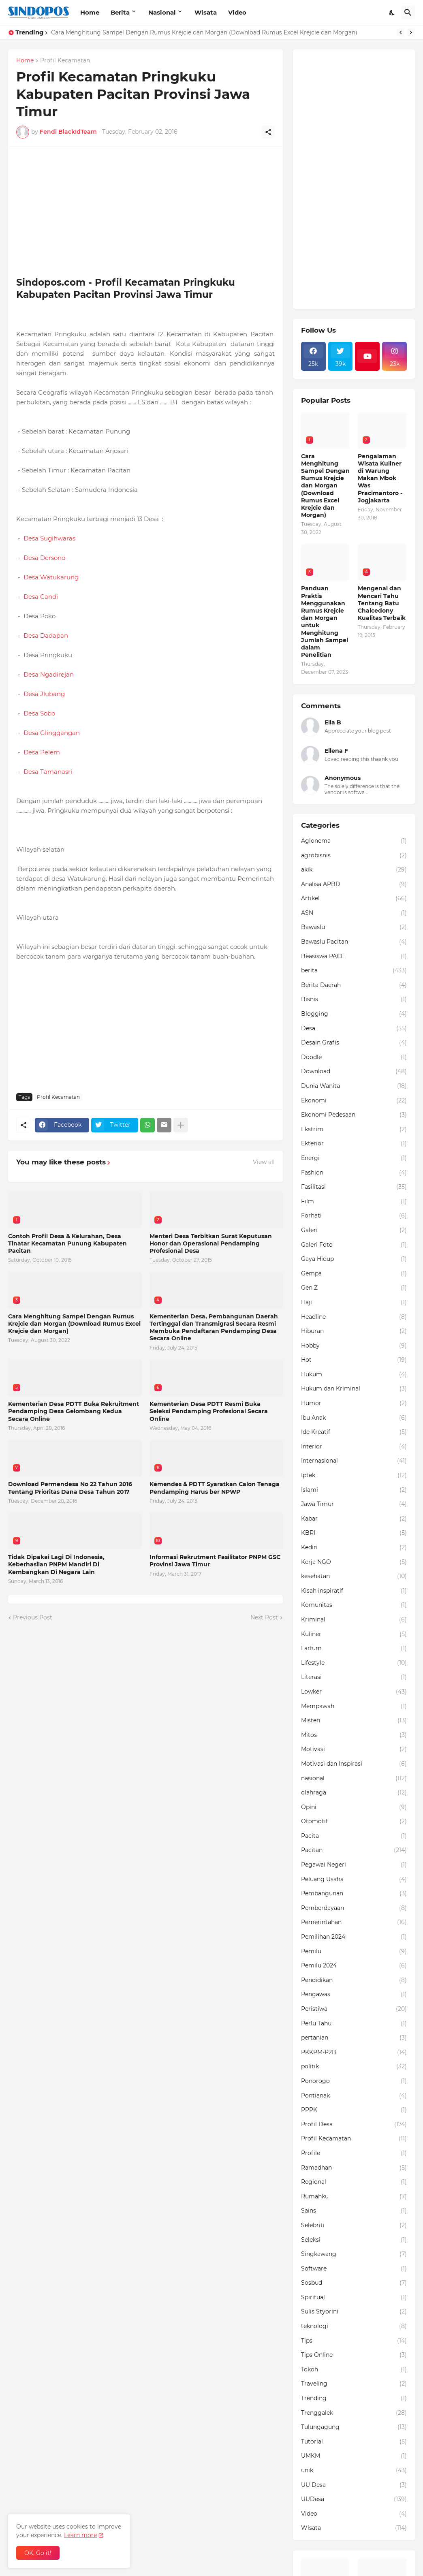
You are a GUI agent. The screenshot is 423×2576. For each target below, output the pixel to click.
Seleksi (354, 2240)
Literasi (354, 1677)
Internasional (354, 1461)
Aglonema (354, 841)
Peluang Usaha (354, 1879)
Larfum (354, 1649)
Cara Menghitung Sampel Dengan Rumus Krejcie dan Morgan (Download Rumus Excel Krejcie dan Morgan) (204, 32)
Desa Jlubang (44, 694)
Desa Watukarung (51, 577)
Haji (354, 1303)
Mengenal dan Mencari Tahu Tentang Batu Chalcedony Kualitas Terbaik (382, 603)
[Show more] (180, 1125)
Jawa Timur (354, 1504)
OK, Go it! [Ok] (37, 2553)
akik (354, 870)
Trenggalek (354, 2413)
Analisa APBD (354, 884)
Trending (354, 2398)
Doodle (354, 1057)
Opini (354, 1807)
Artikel (354, 899)
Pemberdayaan (354, 1908)
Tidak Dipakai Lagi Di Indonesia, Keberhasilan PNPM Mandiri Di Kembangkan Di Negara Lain (56, 1564)
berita (354, 971)
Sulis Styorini (354, 2312)
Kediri (354, 1548)
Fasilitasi (354, 1187)
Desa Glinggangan (52, 733)
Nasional (162, 12)
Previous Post (32, 1617)
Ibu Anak (354, 1418)
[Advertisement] (145, 212)
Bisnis (354, 999)
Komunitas (354, 1605)
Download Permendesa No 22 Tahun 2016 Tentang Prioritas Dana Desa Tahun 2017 (70, 1487)
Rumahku (354, 2197)
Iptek (354, 1476)
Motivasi (354, 1749)
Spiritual (354, 2298)
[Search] (408, 12)
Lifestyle (354, 1663)
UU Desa (354, 2485)
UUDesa (354, 2499)
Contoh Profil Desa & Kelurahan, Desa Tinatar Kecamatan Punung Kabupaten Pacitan (67, 1243)
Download (354, 1072)
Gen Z (354, 1288)
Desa (354, 1029)
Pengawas (354, 1995)
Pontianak (354, 2096)
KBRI (354, 1533)
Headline (354, 1317)
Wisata (205, 12)
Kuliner (354, 1634)
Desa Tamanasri (47, 771)
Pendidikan (354, 1980)
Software (354, 2269)
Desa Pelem (42, 752)
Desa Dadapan (46, 635)
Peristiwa (354, 2009)
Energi (354, 1158)
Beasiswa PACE (354, 957)
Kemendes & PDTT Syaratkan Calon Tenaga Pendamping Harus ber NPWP (215, 1487)
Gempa (354, 1274)
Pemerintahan (354, 1922)
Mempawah (354, 1706)
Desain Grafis (354, 1043)
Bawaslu (354, 927)
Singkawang (354, 2254)
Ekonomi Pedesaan (354, 1115)
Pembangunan (354, 1894)
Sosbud (354, 2283)
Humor (354, 1403)
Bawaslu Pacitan (354, 942)
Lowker (354, 1692)
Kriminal (354, 1620)
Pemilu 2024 (354, 1966)
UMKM (354, 2456)
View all (264, 1162)
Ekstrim (354, 1130)
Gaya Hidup (354, 1259)
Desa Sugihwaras (49, 538)
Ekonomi (354, 1101)
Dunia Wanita (354, 1086)
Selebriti (354, 2225)
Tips (354, 2341)
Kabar (354, 1519)
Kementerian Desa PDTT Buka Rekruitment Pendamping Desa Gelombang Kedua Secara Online (73, 1411)
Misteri (354, 1721)
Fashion (354, 1173)
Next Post (264, 1617)
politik (354, 2067)
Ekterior (354, 1144)
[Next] (411, 32)
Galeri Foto (354, 1245)
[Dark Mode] (392, 12)
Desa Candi (41, 596)
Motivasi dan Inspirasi (354, 1764)
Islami (354, 1490)
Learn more (80, 2535)
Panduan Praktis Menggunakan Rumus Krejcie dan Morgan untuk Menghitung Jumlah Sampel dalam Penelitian (324, 621)
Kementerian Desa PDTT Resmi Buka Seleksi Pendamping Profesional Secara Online (209, 1411)
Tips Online (354, 2355)
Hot (354, 1360)
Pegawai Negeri (354, 1865)
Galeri (354, 1230)
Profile (354, 2153)
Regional (354, 2182)
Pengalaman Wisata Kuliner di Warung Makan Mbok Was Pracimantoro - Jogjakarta (380, 478)
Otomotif (354, 1822)
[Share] (268, 132)
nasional (354, 1779)
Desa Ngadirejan (48, 674)
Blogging (354, 1014)
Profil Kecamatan (65, 61)
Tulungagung (354, 2427)
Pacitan (354, 1850)
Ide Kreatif (354, 1432)
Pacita (354, 1836)
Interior (354, 1447)
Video (237, 12)
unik (354, 2471)
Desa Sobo (39, 713)
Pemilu (354, 1952)
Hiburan (354, 1331)
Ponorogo (354, 2081)
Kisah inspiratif (354, 1591)
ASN (354, 913)
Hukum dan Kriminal (354, 1389)
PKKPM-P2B (354, 2052)
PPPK (354, 2110)
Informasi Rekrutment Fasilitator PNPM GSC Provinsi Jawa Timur (215, 1560)
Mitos (354, 1735)
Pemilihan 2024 (354, 1937)
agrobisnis (354, 856)
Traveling (354, 2384)
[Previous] (401, 32)
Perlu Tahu (354, 2024)
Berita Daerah (354, 985)
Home (89, 12)
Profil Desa (354, 2125)
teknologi (354, 2326)
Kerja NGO (354, 1562)
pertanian (354, 2038)
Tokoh (354, 2370)
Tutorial (354, 2442)
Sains (354, 2211)
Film (354, 1202)
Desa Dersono (44, 558)
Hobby (354, 1346)
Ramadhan (354, 2168)
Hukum (354, 1375)
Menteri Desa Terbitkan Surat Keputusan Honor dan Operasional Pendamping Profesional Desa (211, 1243)
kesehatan (354, 1576)
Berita (120, 12)
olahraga (354, 1793)
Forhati (354, 1216)
